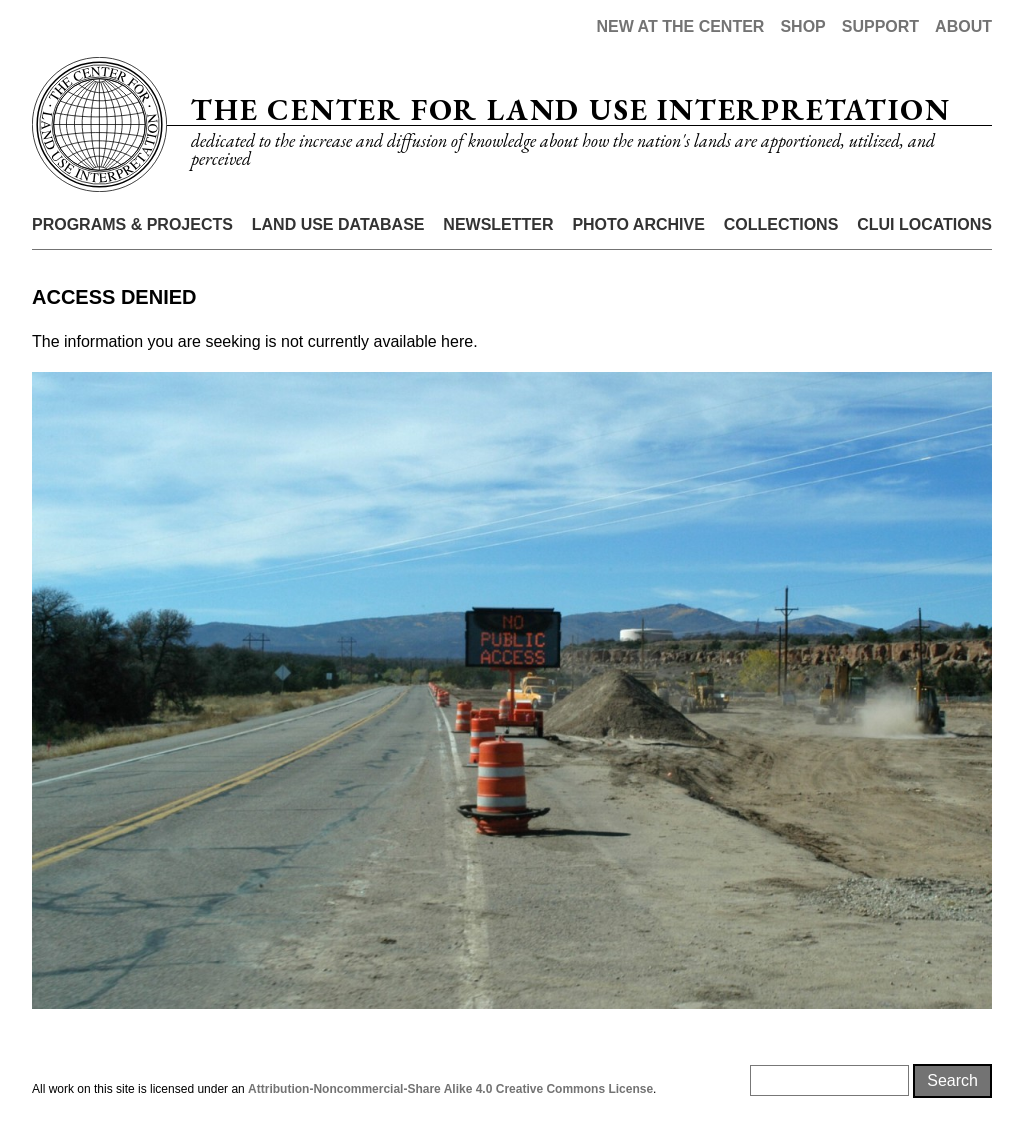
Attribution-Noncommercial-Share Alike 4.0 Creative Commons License (450, 1089)
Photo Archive (638, 224)
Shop (802, 26)
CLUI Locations (924, 224)
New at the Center (680, 26)
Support (880, 26)
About (963, 26)
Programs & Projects (132, 224)
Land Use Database (338, 224)
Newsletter (498, 224)
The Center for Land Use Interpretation (570, 109)
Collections (781, 224)
